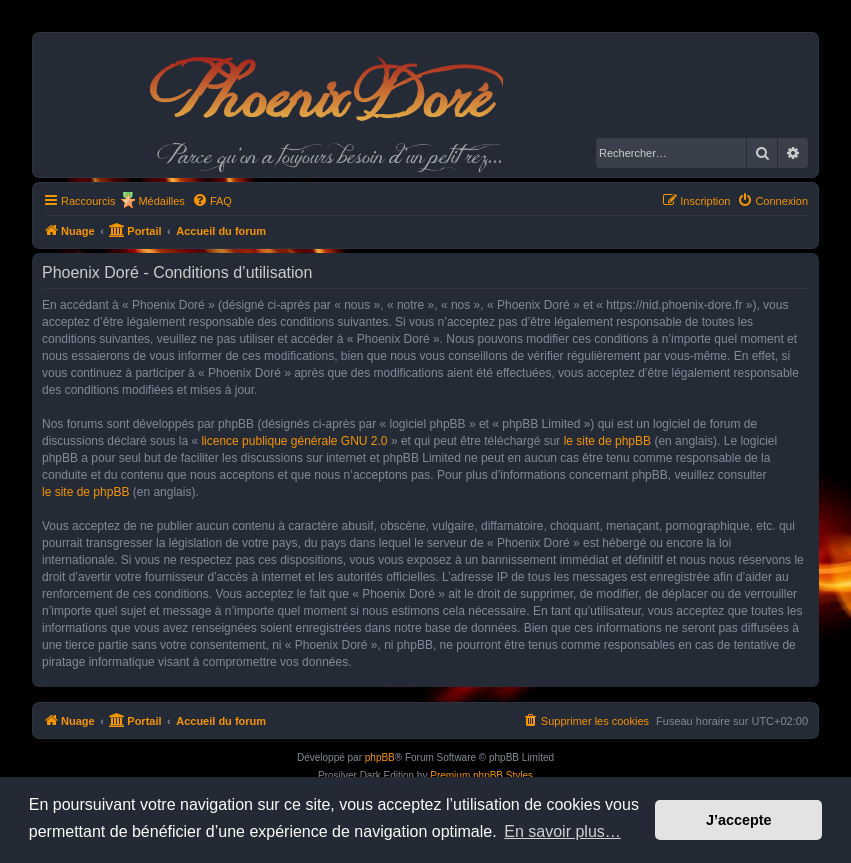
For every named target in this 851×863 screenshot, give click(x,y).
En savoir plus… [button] (562, 831)
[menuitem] (212, 201)
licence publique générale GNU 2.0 (294, 441)
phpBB (380, 757)
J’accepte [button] (739, 820)
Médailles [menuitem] (161, 201)
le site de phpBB (607, 441)
